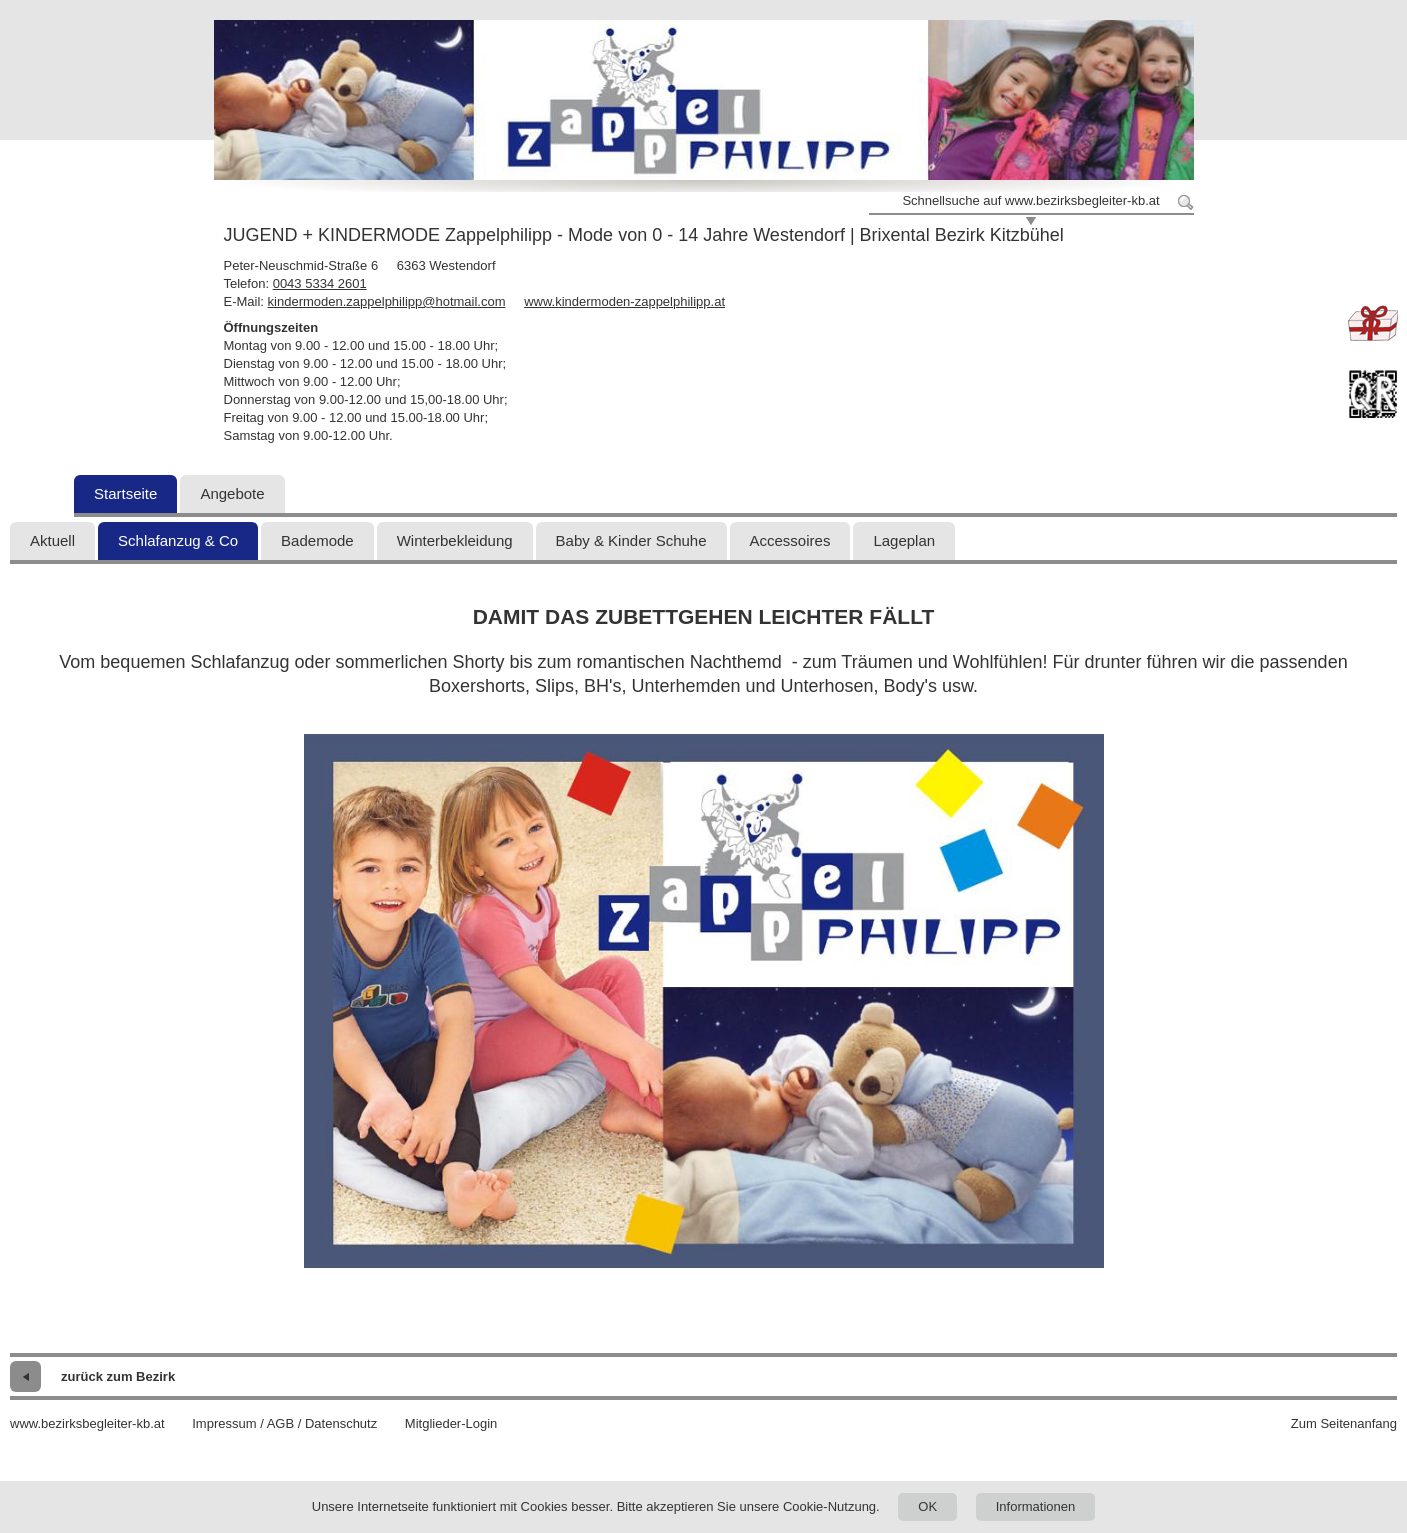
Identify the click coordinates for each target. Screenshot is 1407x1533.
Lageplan (904, 540)
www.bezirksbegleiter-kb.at (87, 1423)
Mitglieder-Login (451, 1423)
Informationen (1036, 1506)
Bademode (317, 540)
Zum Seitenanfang (1344, 1423)
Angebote (232, 493)
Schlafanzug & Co (178, 540)
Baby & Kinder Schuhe (631, 540)
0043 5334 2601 (320, 283)
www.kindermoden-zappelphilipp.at (624, 301)
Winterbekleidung (455, 540)
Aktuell (52, 540)
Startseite (125, 493)
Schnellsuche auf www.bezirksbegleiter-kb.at (1030, 200)
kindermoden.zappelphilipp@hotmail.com (387, 301)
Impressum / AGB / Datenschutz (284, 1423)
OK (927, 1506)
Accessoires (790, 540)
